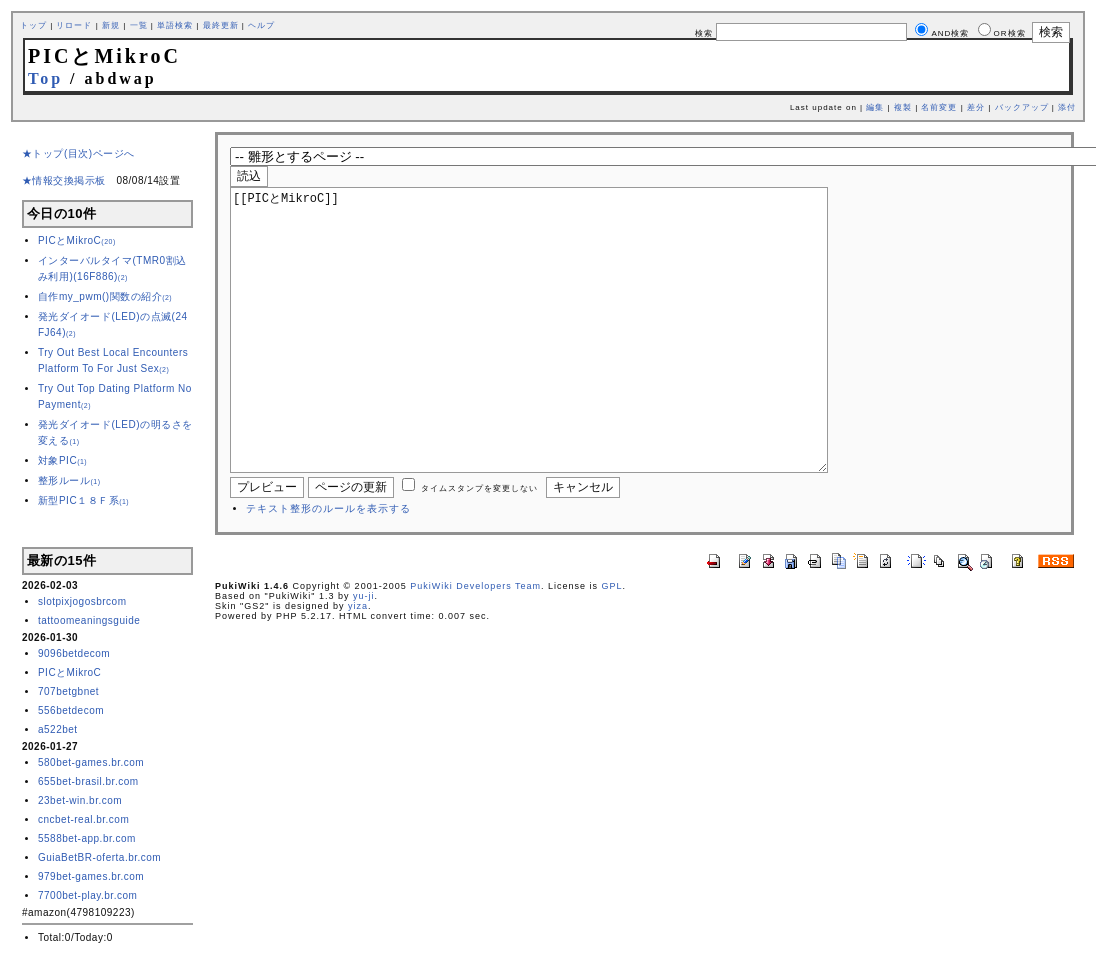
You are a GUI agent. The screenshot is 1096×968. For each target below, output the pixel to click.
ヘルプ (261, 25)
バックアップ (1022, 107)
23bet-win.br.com (80, 800)
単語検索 (175, 25)
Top (45, 78)
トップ (33, 25)
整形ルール (69, 480)
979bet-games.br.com (91, 876)
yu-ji (364, 656)
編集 (875, 107)
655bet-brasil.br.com (88, 781)
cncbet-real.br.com (83, 819)
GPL (612, 646)
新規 (111, 25)
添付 (1067, 107)
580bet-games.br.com (91, 762)
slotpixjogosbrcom (82, 601)
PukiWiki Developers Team (475, 646)
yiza (358, 666)
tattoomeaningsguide (89, 620)
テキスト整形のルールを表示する (328, 568)
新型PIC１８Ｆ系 (83, 500)
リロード (74, 25)
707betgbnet (68, 691)
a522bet (58, 729)
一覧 (139, 25)
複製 (903, 107)
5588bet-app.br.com (87, 838)
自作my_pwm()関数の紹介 (105, 296)
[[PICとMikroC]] (560, 360)
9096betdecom (74, 653)
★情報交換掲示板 (64, 180)
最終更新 (221, 25)
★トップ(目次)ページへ (78, 153)
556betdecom (71, 710)
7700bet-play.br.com (87, 895)
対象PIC (62, 460)
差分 (976, 107)
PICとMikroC (77, 240)
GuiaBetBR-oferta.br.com (99, 857)
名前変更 (939, 107)
